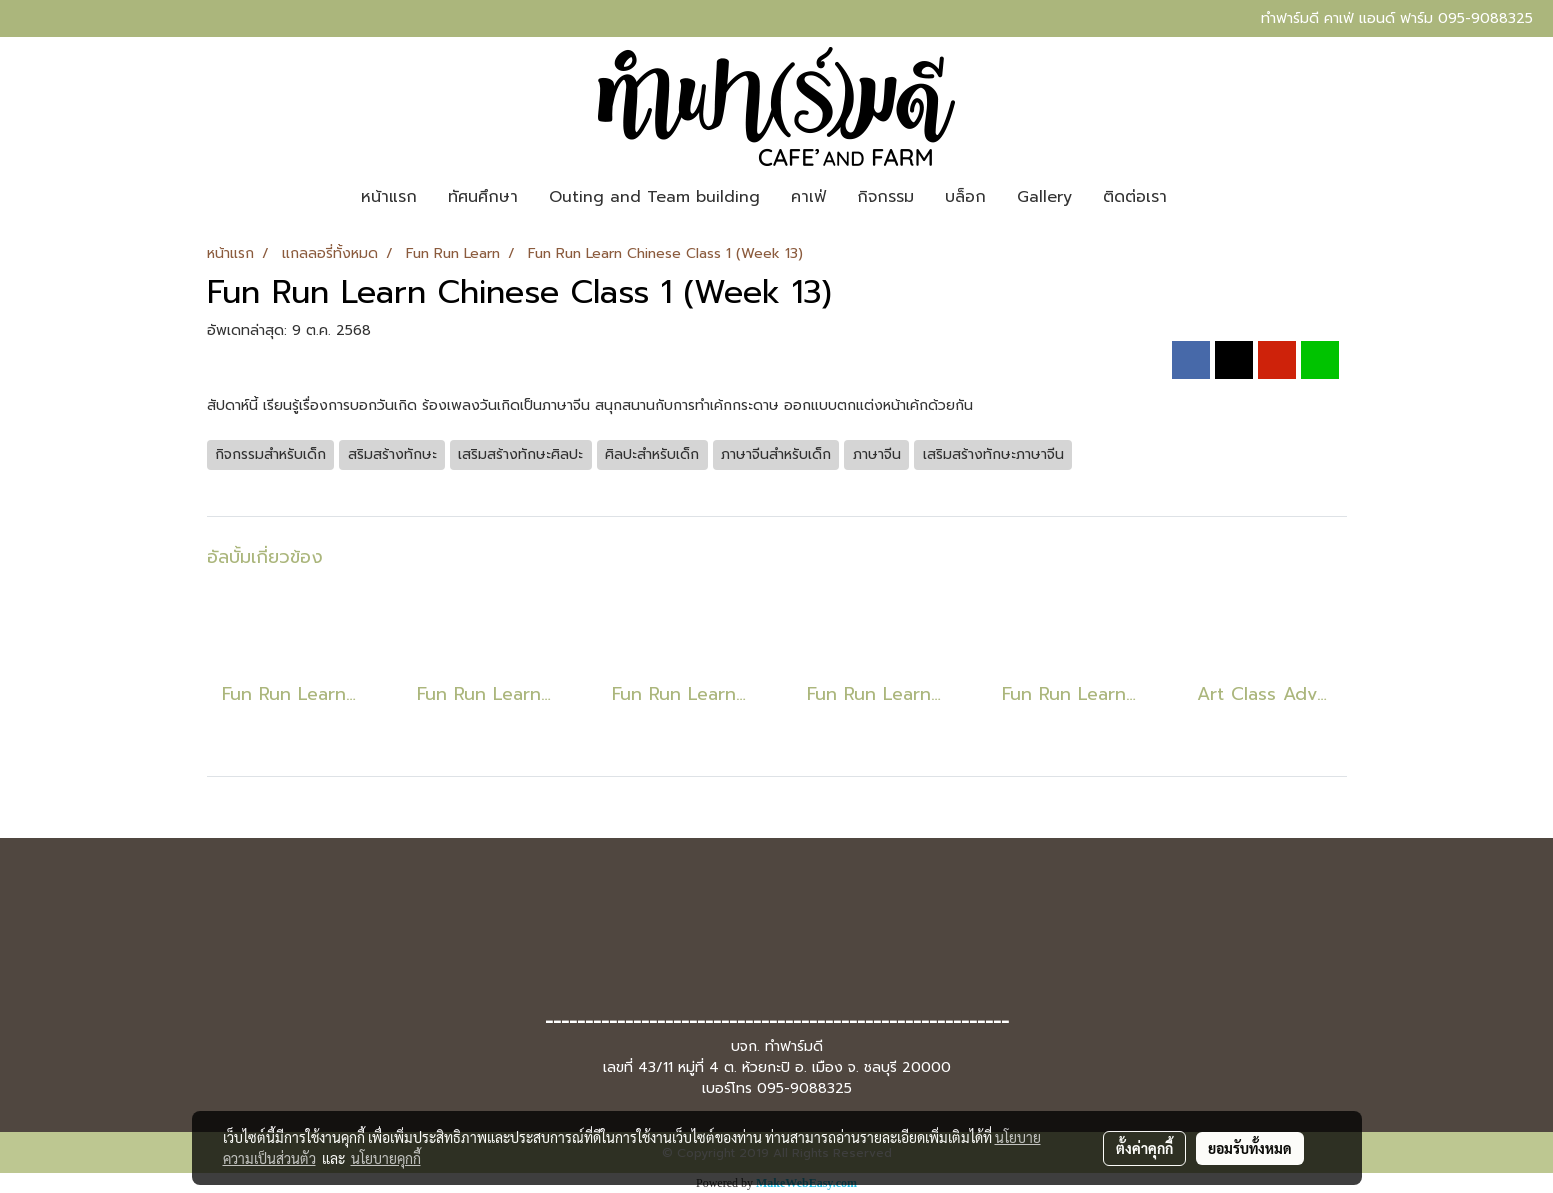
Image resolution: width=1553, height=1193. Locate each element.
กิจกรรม (885, 197)
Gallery (1044, 197)
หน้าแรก (389, 197)
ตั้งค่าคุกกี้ (1144, 1148)
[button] (1200, 197)
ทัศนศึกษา (483, 197)
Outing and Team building (654, 197)
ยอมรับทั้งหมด (1250, 1148)
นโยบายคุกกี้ (386, 1158)
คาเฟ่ (808, 197)
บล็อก (965, 197)
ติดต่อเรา (1135, 197)
